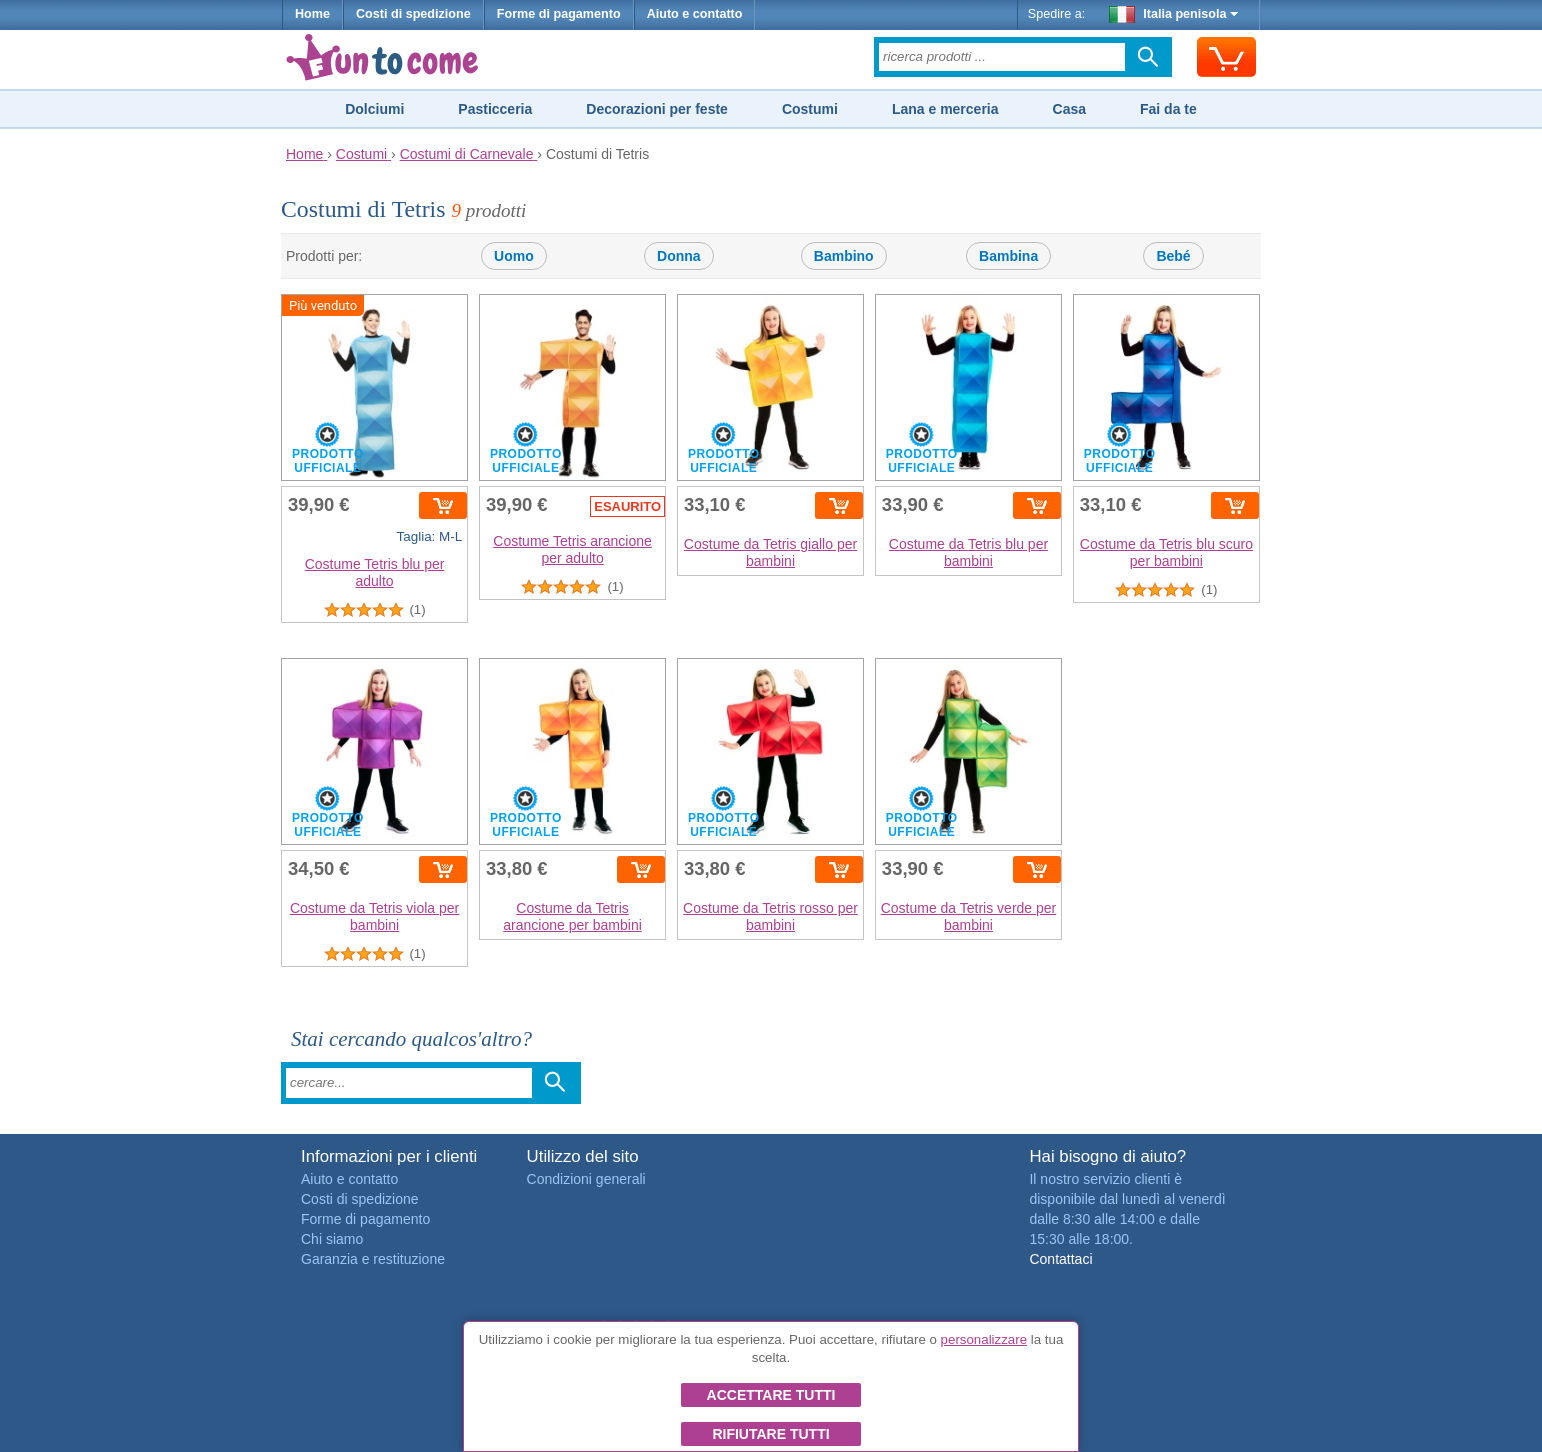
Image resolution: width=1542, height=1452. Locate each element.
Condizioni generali (586, 1179)
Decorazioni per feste (657, 109)
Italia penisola (1174, 14)
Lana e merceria (945, 109)
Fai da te (1168, 109)
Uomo (514, 256)
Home (312, 14)
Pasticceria (495, 109)
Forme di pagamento (559, 14)
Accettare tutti (771, 1395)
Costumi (810, 109)
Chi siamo (332, 1239)
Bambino (844, 256)
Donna (679, 256)
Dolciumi (374, 109)
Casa (1069, 109)
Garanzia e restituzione (373, 1259)
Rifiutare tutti (770, 1434)
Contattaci (1060, 1259)
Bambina (1008, 256)
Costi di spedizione (413, 14)
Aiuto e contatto (695, 14)
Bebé (1173, 256)
